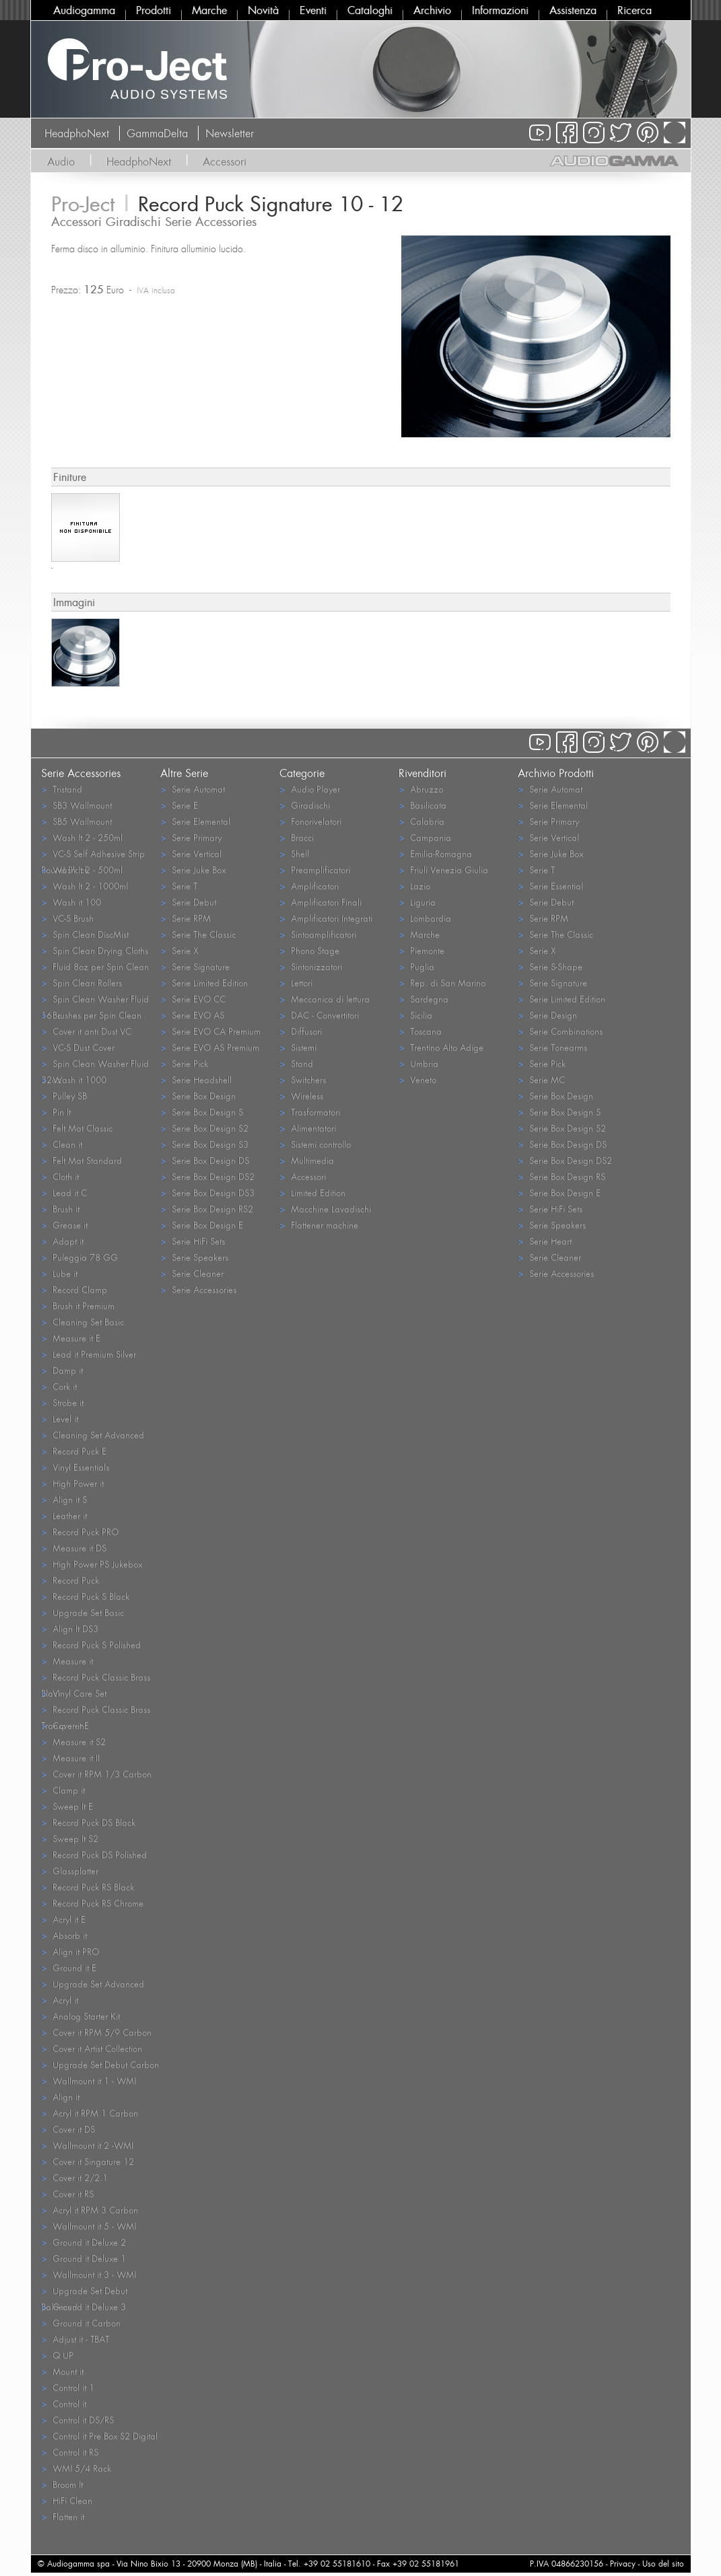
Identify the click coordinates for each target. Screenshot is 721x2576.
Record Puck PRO (79, 1531)
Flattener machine (318, 1224)
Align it (60, 2096)
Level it (59, 1418)
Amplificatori (309, 885)
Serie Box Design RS (561, 1176)
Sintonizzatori (310, 966)
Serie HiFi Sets (192, 1241)
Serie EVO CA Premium (210, 1031)
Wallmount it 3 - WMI (88, 2274)
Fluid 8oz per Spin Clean (95, 966)
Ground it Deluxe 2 (83, 2242)
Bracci (296, 837)
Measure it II (70, 1757)
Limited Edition (312, 1192)
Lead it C (64, 1192)
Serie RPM (185, 918)
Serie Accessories (198, 1289)
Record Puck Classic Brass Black (95, 1677)
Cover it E (65, 1725)
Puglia (416, 966)
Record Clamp (74, 1289)
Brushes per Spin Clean (91, 1014)
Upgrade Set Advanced (92, 1983)
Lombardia (425, 918)
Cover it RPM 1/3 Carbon (96, 1773)
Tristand (61, 788)
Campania (425, 837)
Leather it (64, 1515)
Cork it (59, 1386)
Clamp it (63, 1789)
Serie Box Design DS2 (207, 1176)
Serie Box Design (198, 1095)
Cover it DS (68, 2129)
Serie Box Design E (201, 1224)
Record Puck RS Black (87, 1886)
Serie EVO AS (192, 1014)
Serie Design (547, 1014)
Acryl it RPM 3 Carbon (89, 2209)
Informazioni (500, 10)
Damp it (62, 1370)
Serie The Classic (198, 934)
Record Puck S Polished (91, 1644)
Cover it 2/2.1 (74, 2177)
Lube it (59, 1273)
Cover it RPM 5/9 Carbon (96, 2032)
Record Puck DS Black (88, 1822)
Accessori (224, 161)
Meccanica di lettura (324, 998)
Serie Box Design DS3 (207, 1192)
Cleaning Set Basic (82, 1321)
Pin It (56, 1111)
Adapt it (62, 1241)
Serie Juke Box (193, 869)
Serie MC (541, 1079)
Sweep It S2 (69, 1838)
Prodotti (153, 10)
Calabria (421, 821)
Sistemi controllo (315, 1144)
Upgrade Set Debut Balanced (84, 2291)
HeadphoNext (76, 133)
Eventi (313, 10)
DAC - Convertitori (319, 1014)
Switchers (302, 1079)
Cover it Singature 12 (87, 2161)
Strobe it (62, 1402)
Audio (61, 161)
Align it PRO (70, 1951)
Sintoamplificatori (317, 934)
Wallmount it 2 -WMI (87, 2145)
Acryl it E (63, 1919)
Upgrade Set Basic (82, 1612)
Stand (296, 1063)
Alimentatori (307, 1127)
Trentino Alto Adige (441, 1047)
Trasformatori (309, 1111)
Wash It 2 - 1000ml (84, 885)
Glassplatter (69, 1870)
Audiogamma (84, 10)
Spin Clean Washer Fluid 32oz (95, 1064)
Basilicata (422, 805)
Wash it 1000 (73, 1079)
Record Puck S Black (85, 1596)
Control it (63, 2403)
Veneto (417, 1079)
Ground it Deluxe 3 (83, 2306)
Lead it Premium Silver (88, 1354)
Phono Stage (309, 950)
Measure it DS (73, 1547)
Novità (263, 10)
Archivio (432, 10)
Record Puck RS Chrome (92, 1903)
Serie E (179, 805)
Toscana (420, 1031)
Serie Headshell (196, 1079)
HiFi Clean (66, 2500)
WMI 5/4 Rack (76, 2468)
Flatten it (62, 2516)
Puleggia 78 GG (79, 1257)
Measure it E (70, 1337)
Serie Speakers (194, 1257)
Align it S (64, 1499)
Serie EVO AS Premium (209, 1047)
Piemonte (421, 950)
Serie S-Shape (550, 966)
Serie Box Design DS (204, 1160)
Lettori (295, 982)
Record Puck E (73, 1450)
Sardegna (423, 998)
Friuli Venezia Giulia (443, 869)
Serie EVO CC (193, 998)
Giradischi (304, 805)
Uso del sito (663, 2563)
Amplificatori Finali (320, 901)
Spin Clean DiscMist (85, 934)
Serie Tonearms (552, 1047)
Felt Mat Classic (76, 1127)
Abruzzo (421, 788)
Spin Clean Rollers (81, 982)
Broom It (62, 2484)
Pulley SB (64, 1095)
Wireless (301, 1095)
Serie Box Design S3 (204, 1144)
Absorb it (64, 1935)
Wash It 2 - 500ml (82, 869)
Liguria (417, 901)
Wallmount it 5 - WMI (88, 2225)
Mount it (62, 2371)
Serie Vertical (190, 853)
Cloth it (60, 1176)
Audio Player (309, 788)
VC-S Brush (67, 918)
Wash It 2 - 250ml (82, 837)
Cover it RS (67, 2193)
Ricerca (634, 10)
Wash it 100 (71, 901)
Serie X (179, 950)
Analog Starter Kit (80, 2016)
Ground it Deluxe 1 (83, 2258)
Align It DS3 (69, 1628)
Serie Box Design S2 (204, 1127)
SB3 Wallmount (76, 805)
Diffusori (300, 1031)
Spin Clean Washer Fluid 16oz (95, 999)
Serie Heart (545, 1241)
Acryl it (59, 1999)
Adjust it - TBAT (75, 2338)
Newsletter (229, 133)
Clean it (61, 1144)
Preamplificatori (314, 869)
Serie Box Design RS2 (206, 1208)
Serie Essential (550, 885)
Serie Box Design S (201, 1111)
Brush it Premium (77, 1305)
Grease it (64, 1224)
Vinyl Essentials (75, 1467)
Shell (294, 853)
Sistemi (297, 1047)
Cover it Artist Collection (91, 2048)
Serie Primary (190, 837)
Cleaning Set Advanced (92, 1434)
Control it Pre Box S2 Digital (99, 2435)
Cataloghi (369, 10)
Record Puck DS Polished (94, 1854)
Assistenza (572, 10)
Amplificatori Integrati (325, 918)
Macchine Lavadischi (325, 1208)
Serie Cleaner (192, 1273)
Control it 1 (67, 2387)
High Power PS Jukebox (91, 1563)
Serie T (178, 885)
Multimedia (306, 1160)
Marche (209, 10)
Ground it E (68, 1967)
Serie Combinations (560, 1031)
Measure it (67, 1660)
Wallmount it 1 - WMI (88, 2080)
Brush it (60, 1208)
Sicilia (415, 1014)
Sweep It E (67, 1806)
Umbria (418, 1063)
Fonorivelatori (310, 821)
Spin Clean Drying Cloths (94, 950)
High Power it (72, 1483)
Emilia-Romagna (435, 853)
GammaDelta (157, 133)
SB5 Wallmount (76, 821)
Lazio (414, 885)
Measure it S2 (73, 1741)
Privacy (623, 2563)
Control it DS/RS (77, 2419)
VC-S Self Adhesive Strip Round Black (93, 854)
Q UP (57, 2355)
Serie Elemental (195, 821)
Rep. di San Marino (442, 982)
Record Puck (70, 1580)
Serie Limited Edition (204, 982)
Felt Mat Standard (81, 1160)
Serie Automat (192, 788)
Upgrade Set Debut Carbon (100, 2064)
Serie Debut (188, 901)
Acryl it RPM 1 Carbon (89, 2112)
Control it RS (69, 2451)
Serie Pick (184, 1063)
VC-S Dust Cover (77, 1047)
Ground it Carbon (81, 2322)
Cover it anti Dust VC (86, 1031)
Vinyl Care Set (73, 1693)
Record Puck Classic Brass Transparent (95, 1710)
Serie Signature (195, 966)
